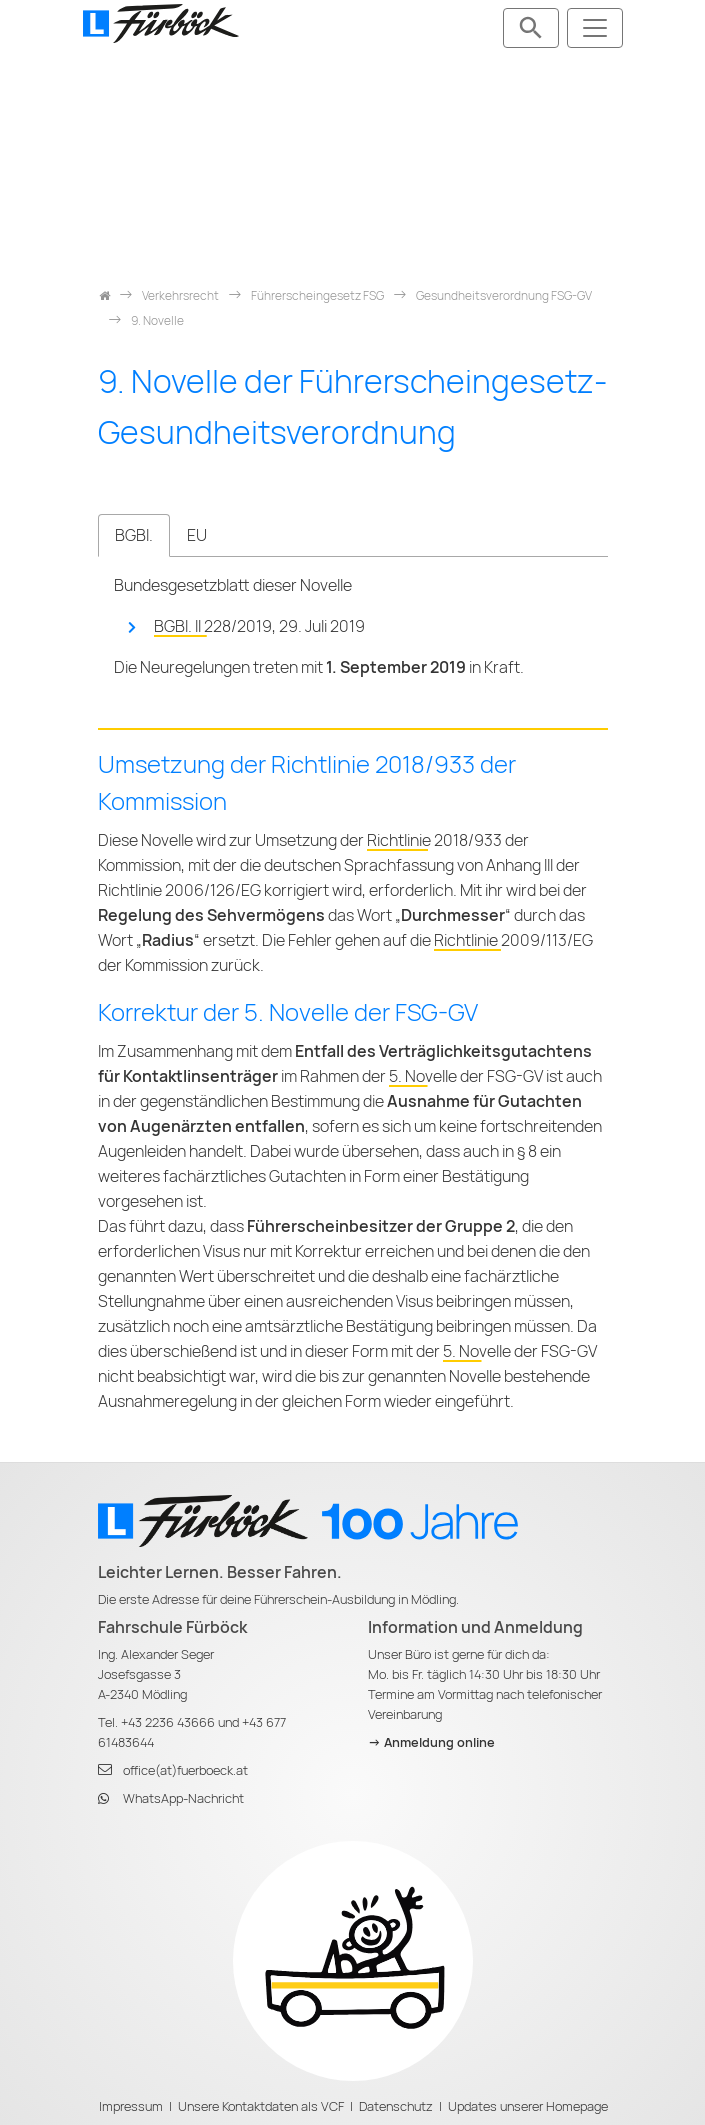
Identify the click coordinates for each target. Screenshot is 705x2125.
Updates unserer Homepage (528, 2106)
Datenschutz (396, 2106)
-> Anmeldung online (431, 1742)
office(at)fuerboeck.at (185, 1770)
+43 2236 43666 (168, 1722)
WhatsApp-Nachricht (183, 1798)
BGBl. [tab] (134, 535)
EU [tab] (197, 535)
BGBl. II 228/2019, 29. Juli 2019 (259, 626)
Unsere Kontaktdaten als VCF (261, 2106)
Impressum (131, 2106)
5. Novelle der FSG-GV (466, 1076)
